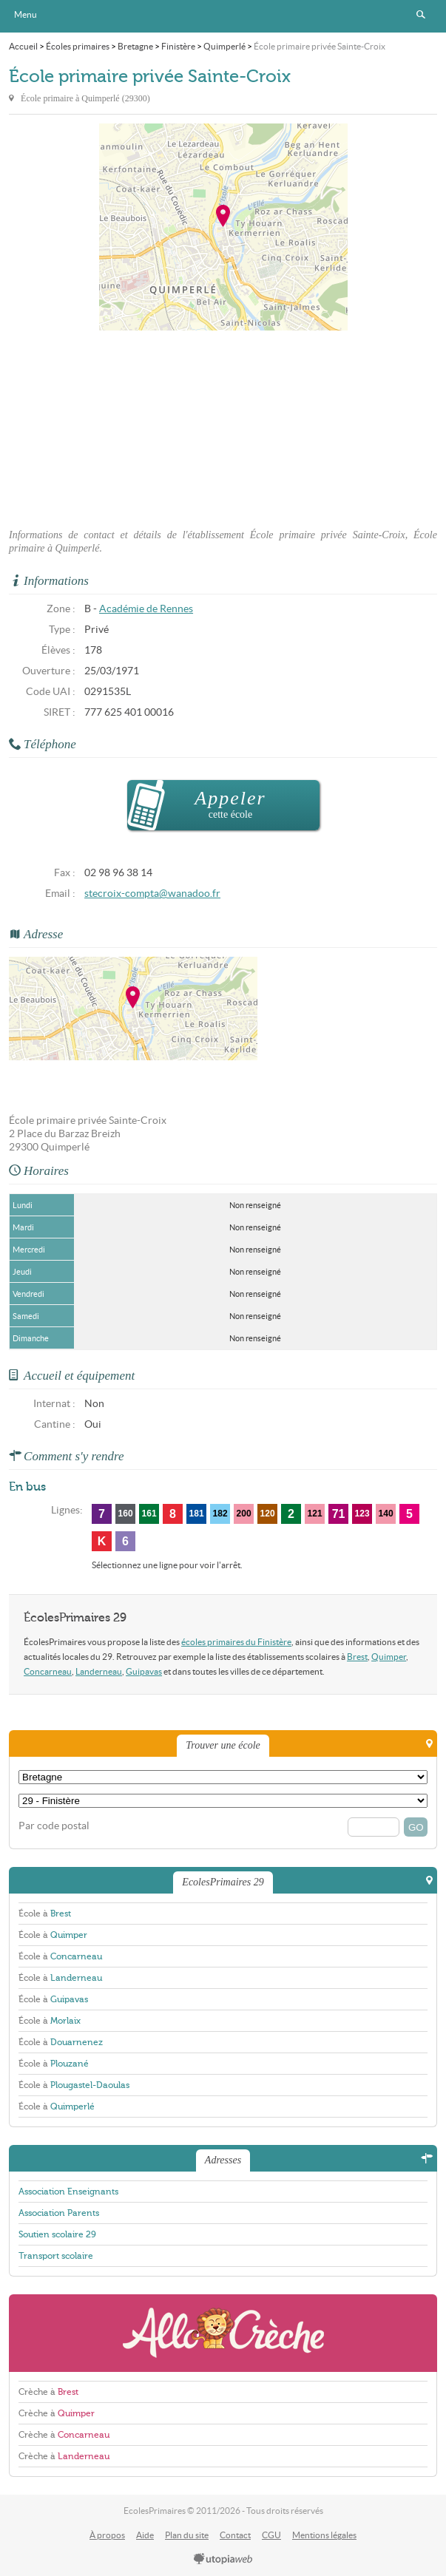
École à (44, 1913)
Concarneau (48, 1671)
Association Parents (58, 2213)
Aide (145, 2535)
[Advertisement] (223, 425)
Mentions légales (324, 2535)
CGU (271, 2535)
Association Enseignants (68, 2191)
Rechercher (421, 14)
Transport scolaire (55, 2256)
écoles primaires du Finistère (236, 1642)
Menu (25, 14)
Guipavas (144, 1671)
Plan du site (187, 2535)
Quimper (388, 1656)
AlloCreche (223, 2333)
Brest (357, 1656)
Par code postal (53, 1825)
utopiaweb (223, 2559)
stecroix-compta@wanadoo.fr (152, 893)
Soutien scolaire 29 (57, 2234)
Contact (235, 2535)
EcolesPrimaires (223, 16)
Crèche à (48, 2392)
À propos (107, 2535)
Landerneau (98, 1671)
